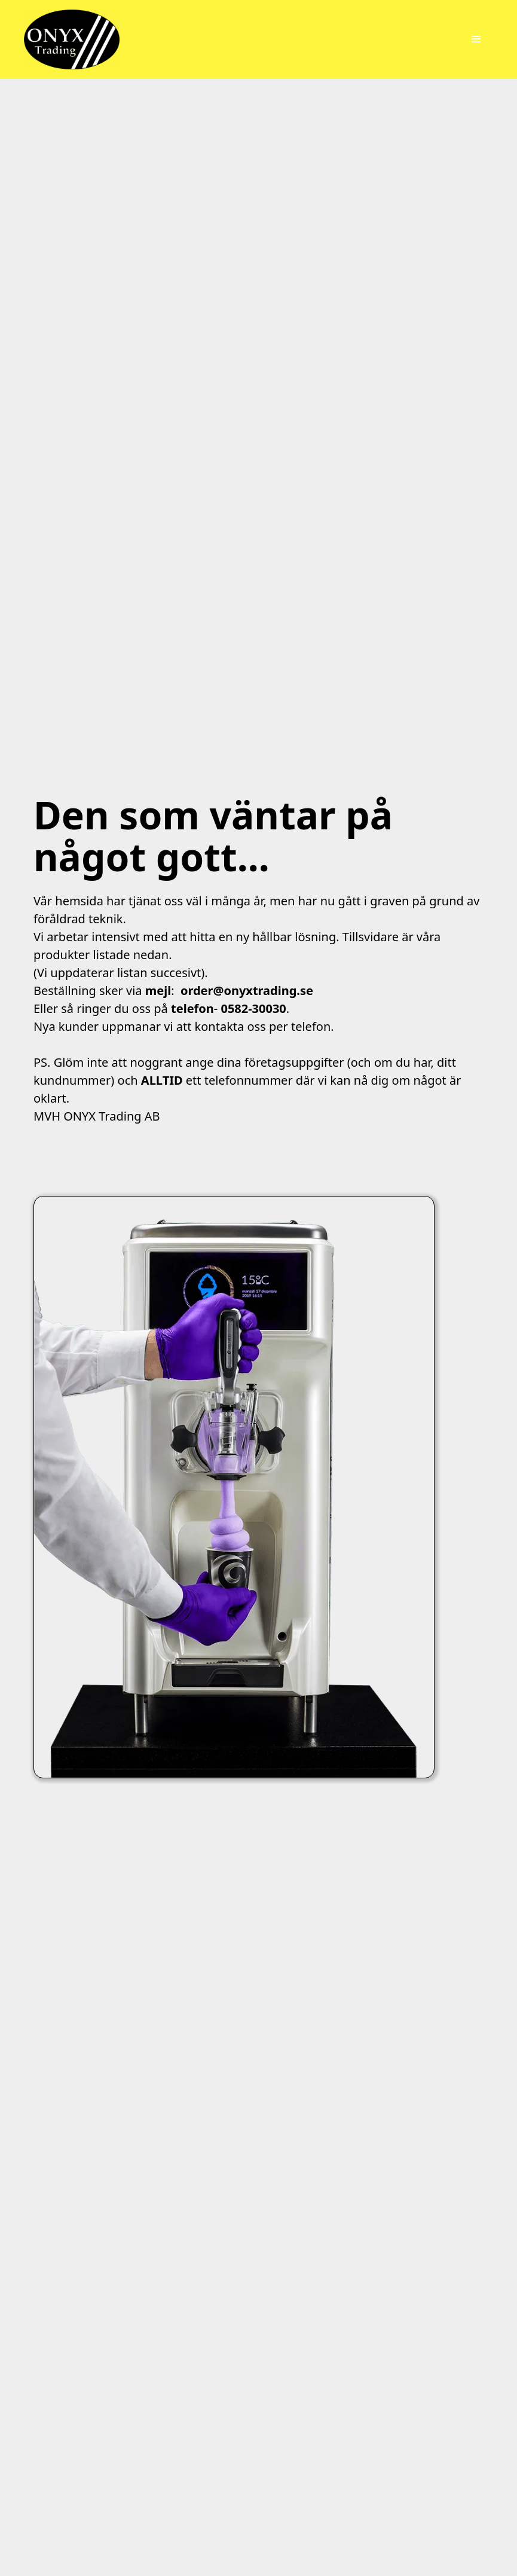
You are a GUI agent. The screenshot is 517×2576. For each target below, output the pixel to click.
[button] (476, 39)
